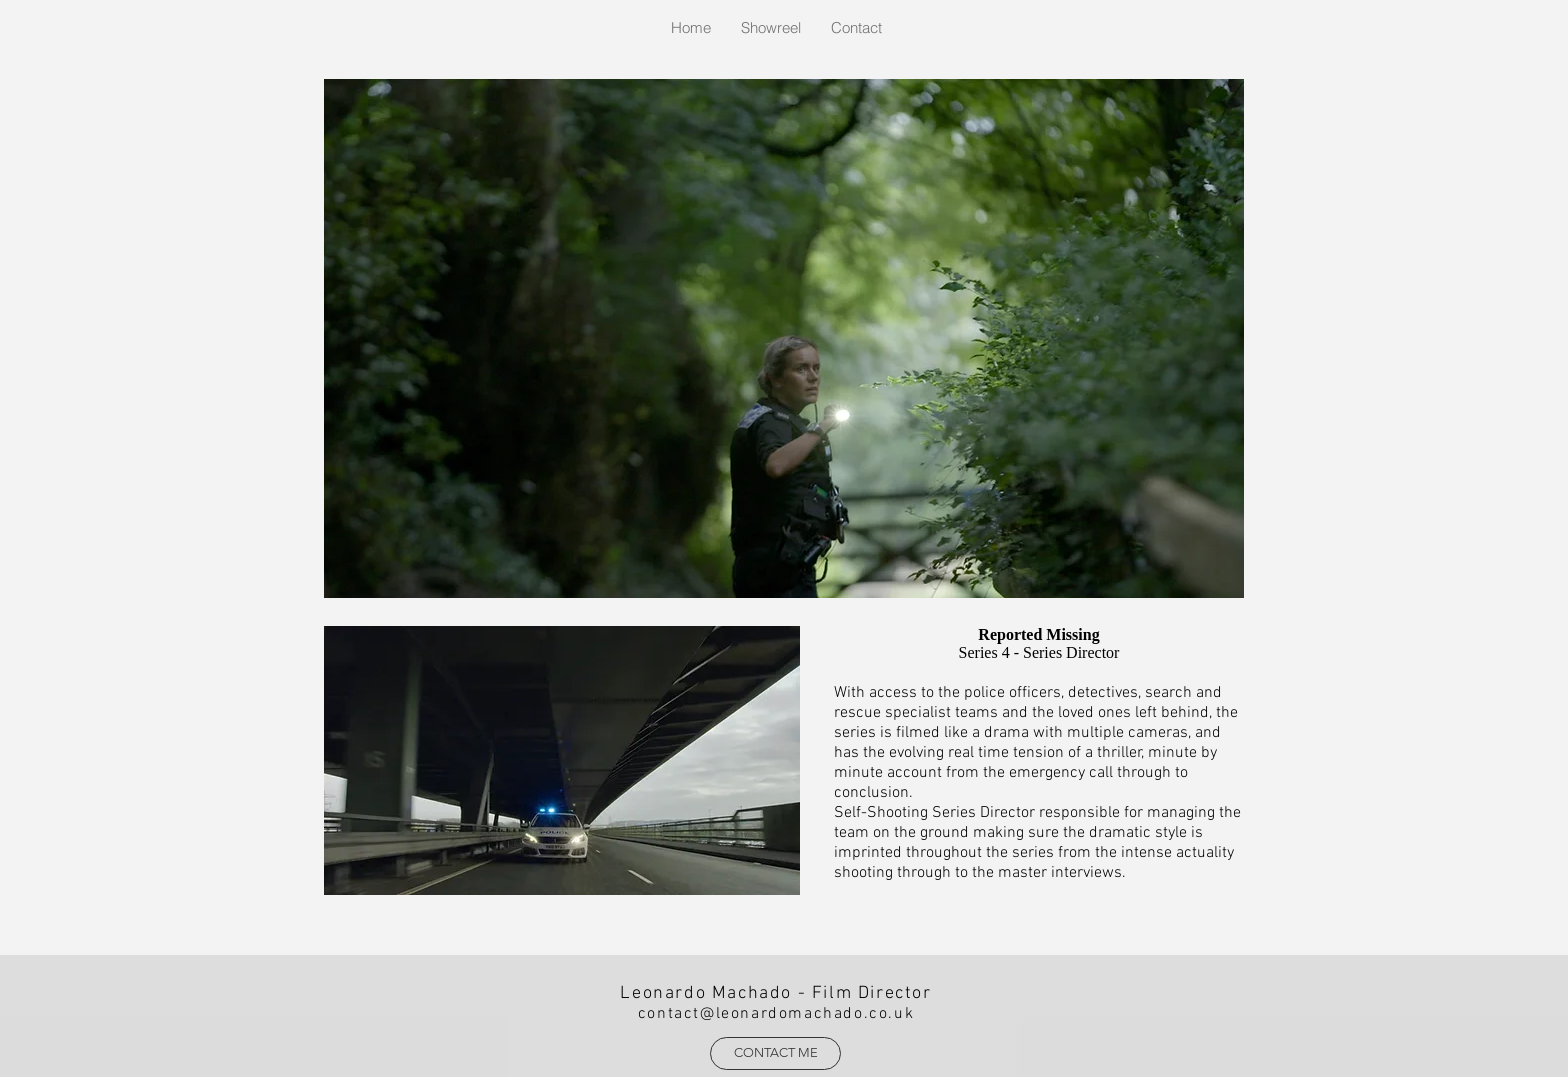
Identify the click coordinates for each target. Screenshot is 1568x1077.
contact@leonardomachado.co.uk (776, 1014)
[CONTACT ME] (775, 1053)
